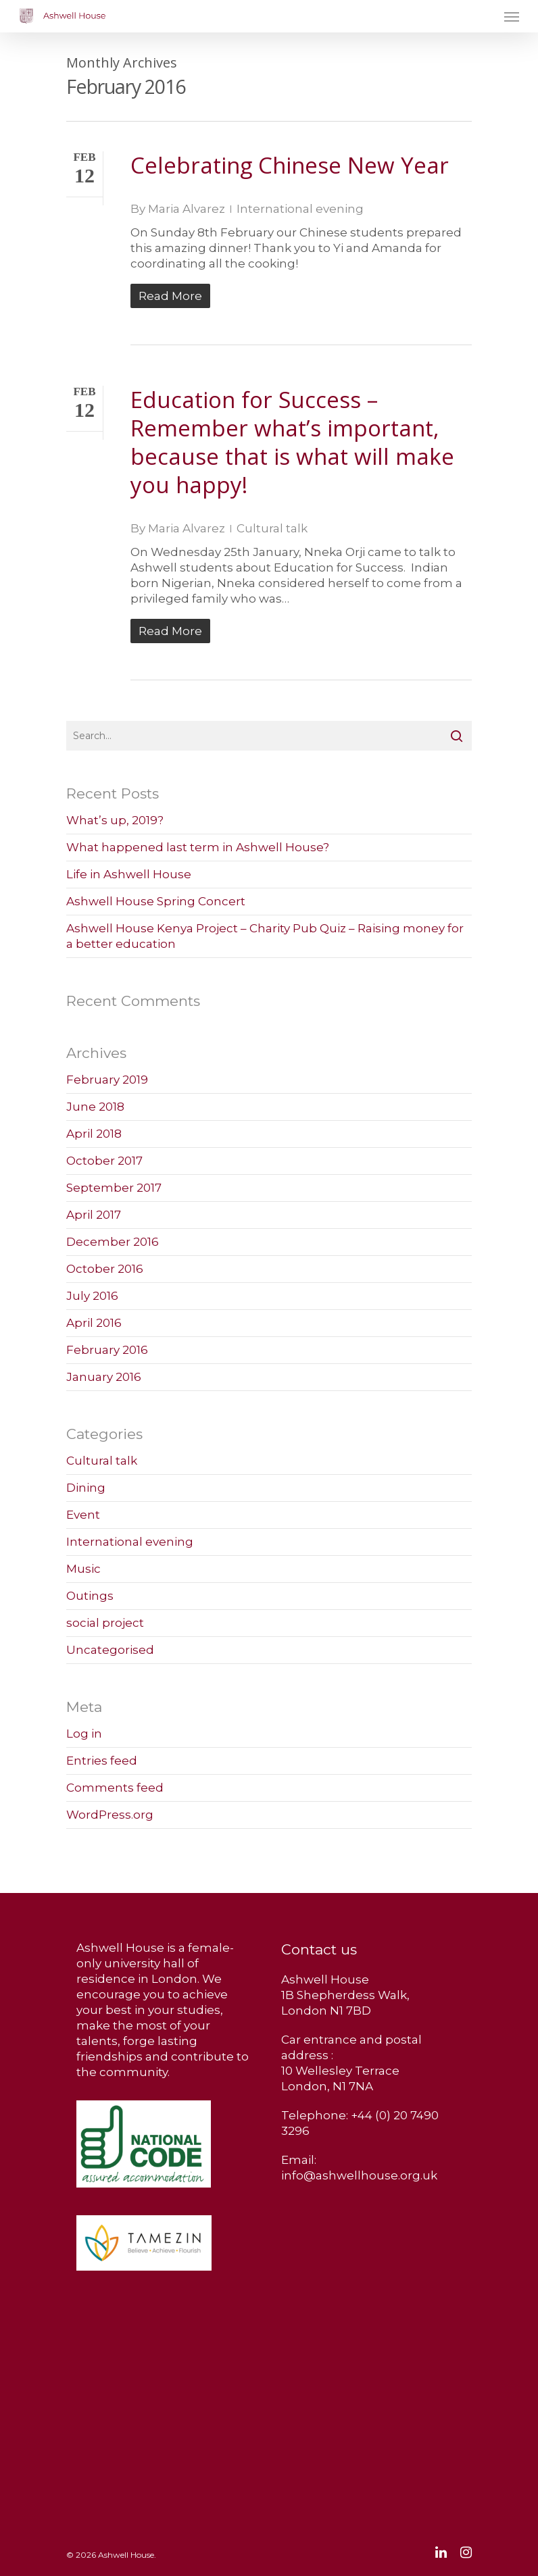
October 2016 (104, 1269)
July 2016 (92, 1296)
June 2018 (95, 1106)
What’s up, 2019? (115, 820)
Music (83, 1568)
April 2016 (94, 1323)
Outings (90, 1595)
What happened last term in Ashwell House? (197, 847)
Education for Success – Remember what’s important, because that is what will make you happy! (292, 442)
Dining (85, 1487)
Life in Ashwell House (128, 874)
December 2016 (112, 1241)
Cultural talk (272, 528)
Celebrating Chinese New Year (289, 165)
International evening (300, 209)
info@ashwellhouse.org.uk (359, 2175)
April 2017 (93, 1214)
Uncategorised (110, 1650)
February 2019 (107, 1079)
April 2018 (94, 1133)
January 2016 (103, 1377)
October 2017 (104, 1160)
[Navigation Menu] (511, 16)
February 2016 (107, 1350)
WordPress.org (109, 1814)
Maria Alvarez (186, 209)
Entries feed (101, 1760)
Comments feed (115, 1787)
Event (83, 1514)
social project (105, 1623)
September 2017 (114, 1187)
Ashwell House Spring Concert (155, 901)
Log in (84, 1733)
